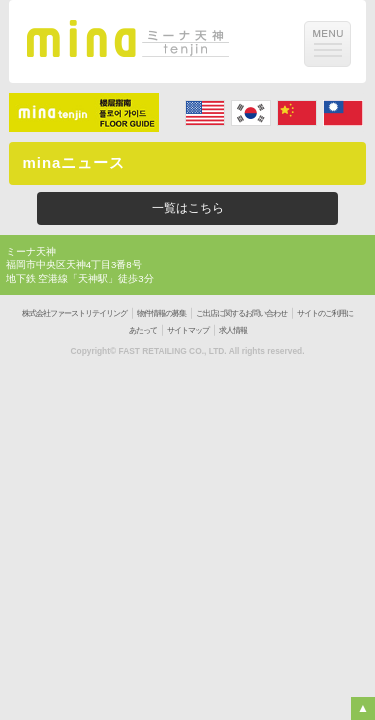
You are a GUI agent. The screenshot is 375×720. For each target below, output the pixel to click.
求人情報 (233, 330)
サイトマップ (188, 330)
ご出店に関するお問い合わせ (241, 313)
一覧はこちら (188, 208)
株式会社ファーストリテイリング (74, 313)
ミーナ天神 (31, 251)
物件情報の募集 (161, 313)
